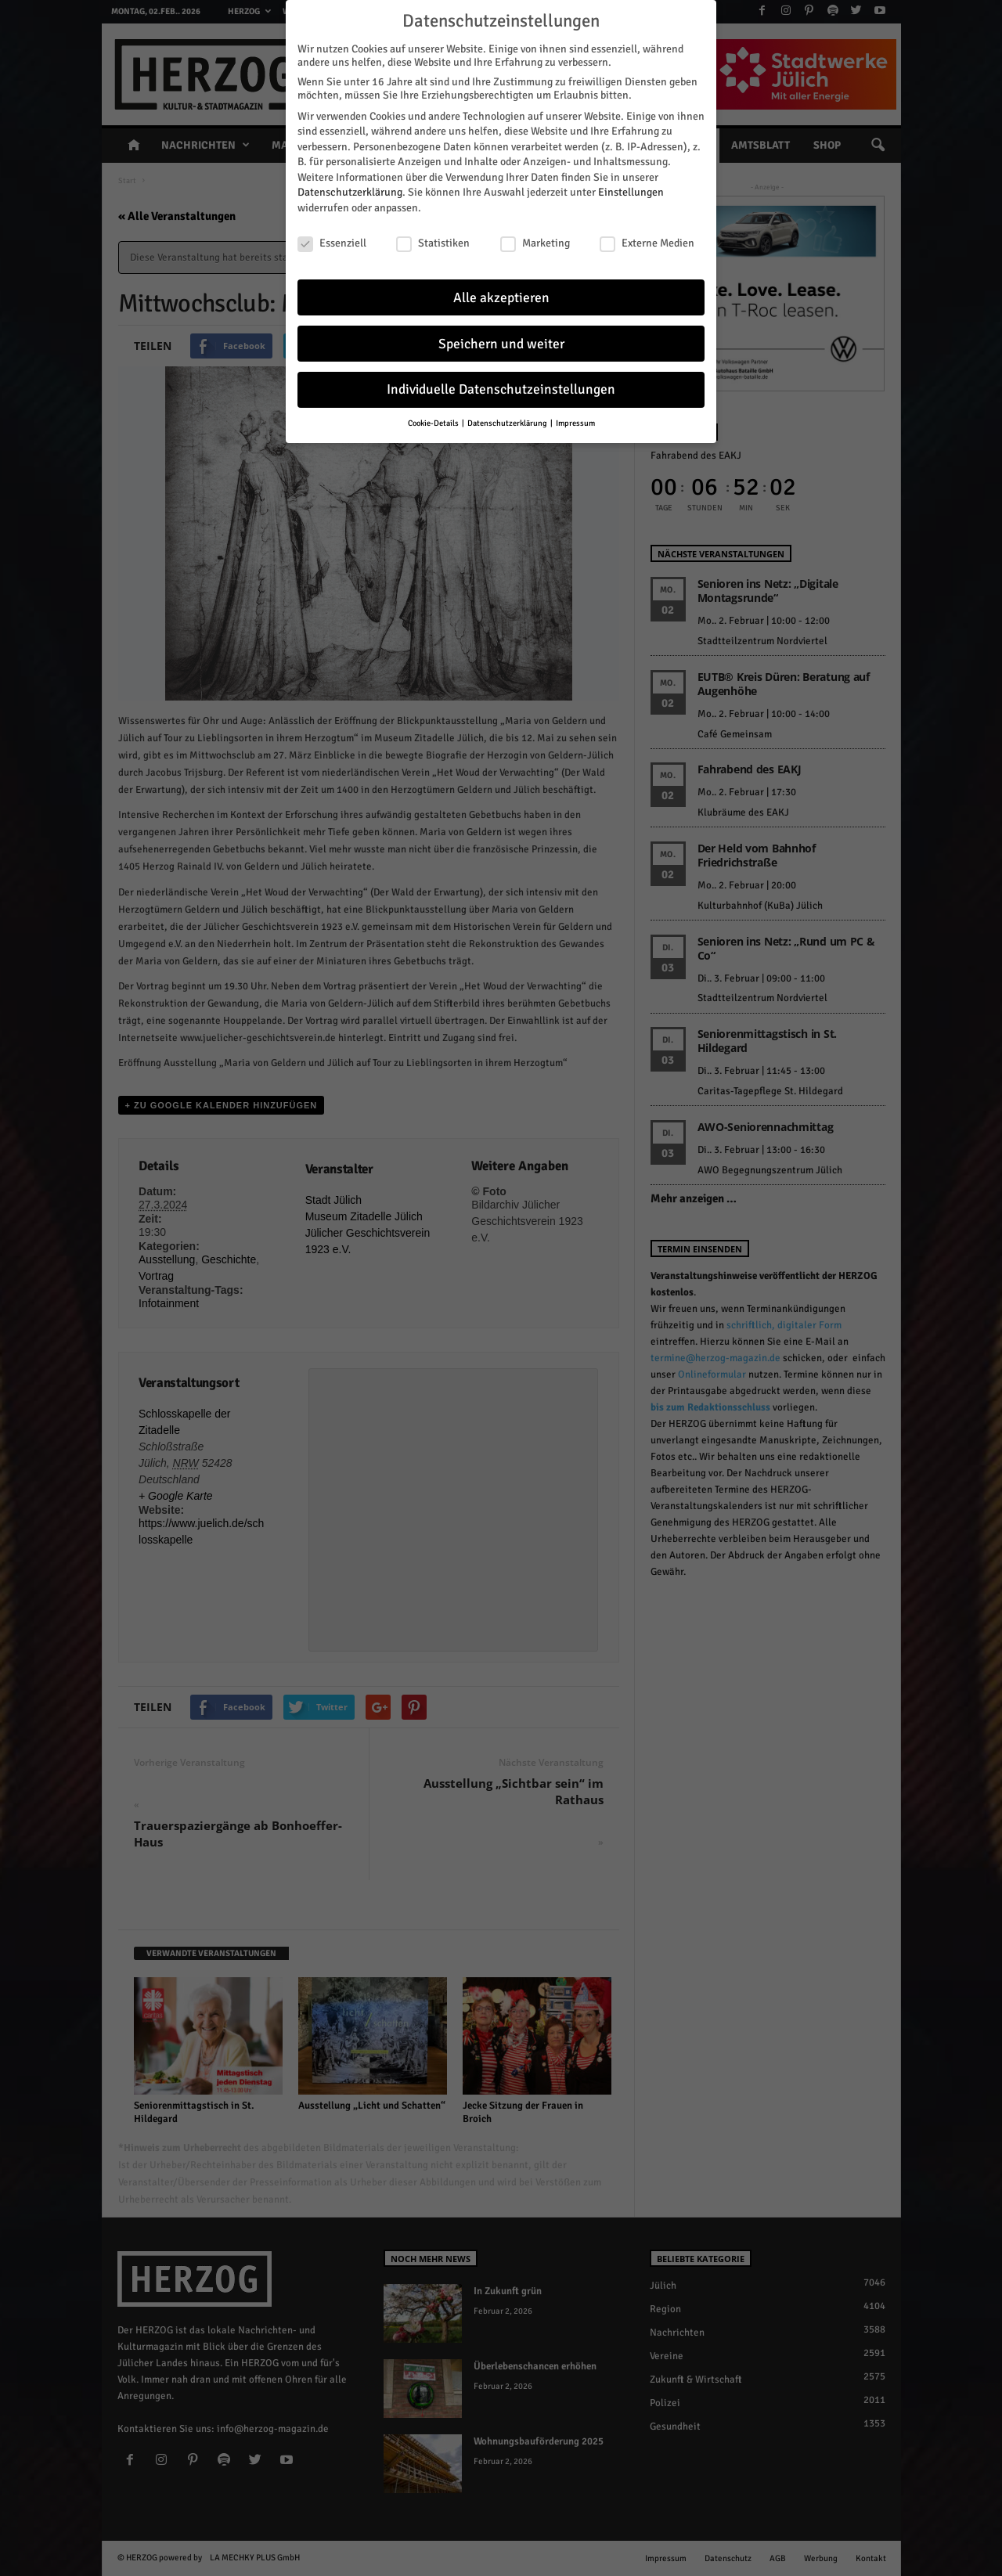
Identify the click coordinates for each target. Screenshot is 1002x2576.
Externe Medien (647, 239)
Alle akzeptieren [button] (501, 294)
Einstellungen (631, 189)
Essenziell (331, 239)
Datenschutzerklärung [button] (508, 420)
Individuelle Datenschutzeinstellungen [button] (501, 386)
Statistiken (433, 239)
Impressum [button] (575, 420)
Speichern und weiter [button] (501, 340)
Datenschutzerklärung (349, 189)
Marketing (535, 239)
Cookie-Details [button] (434, 420)
